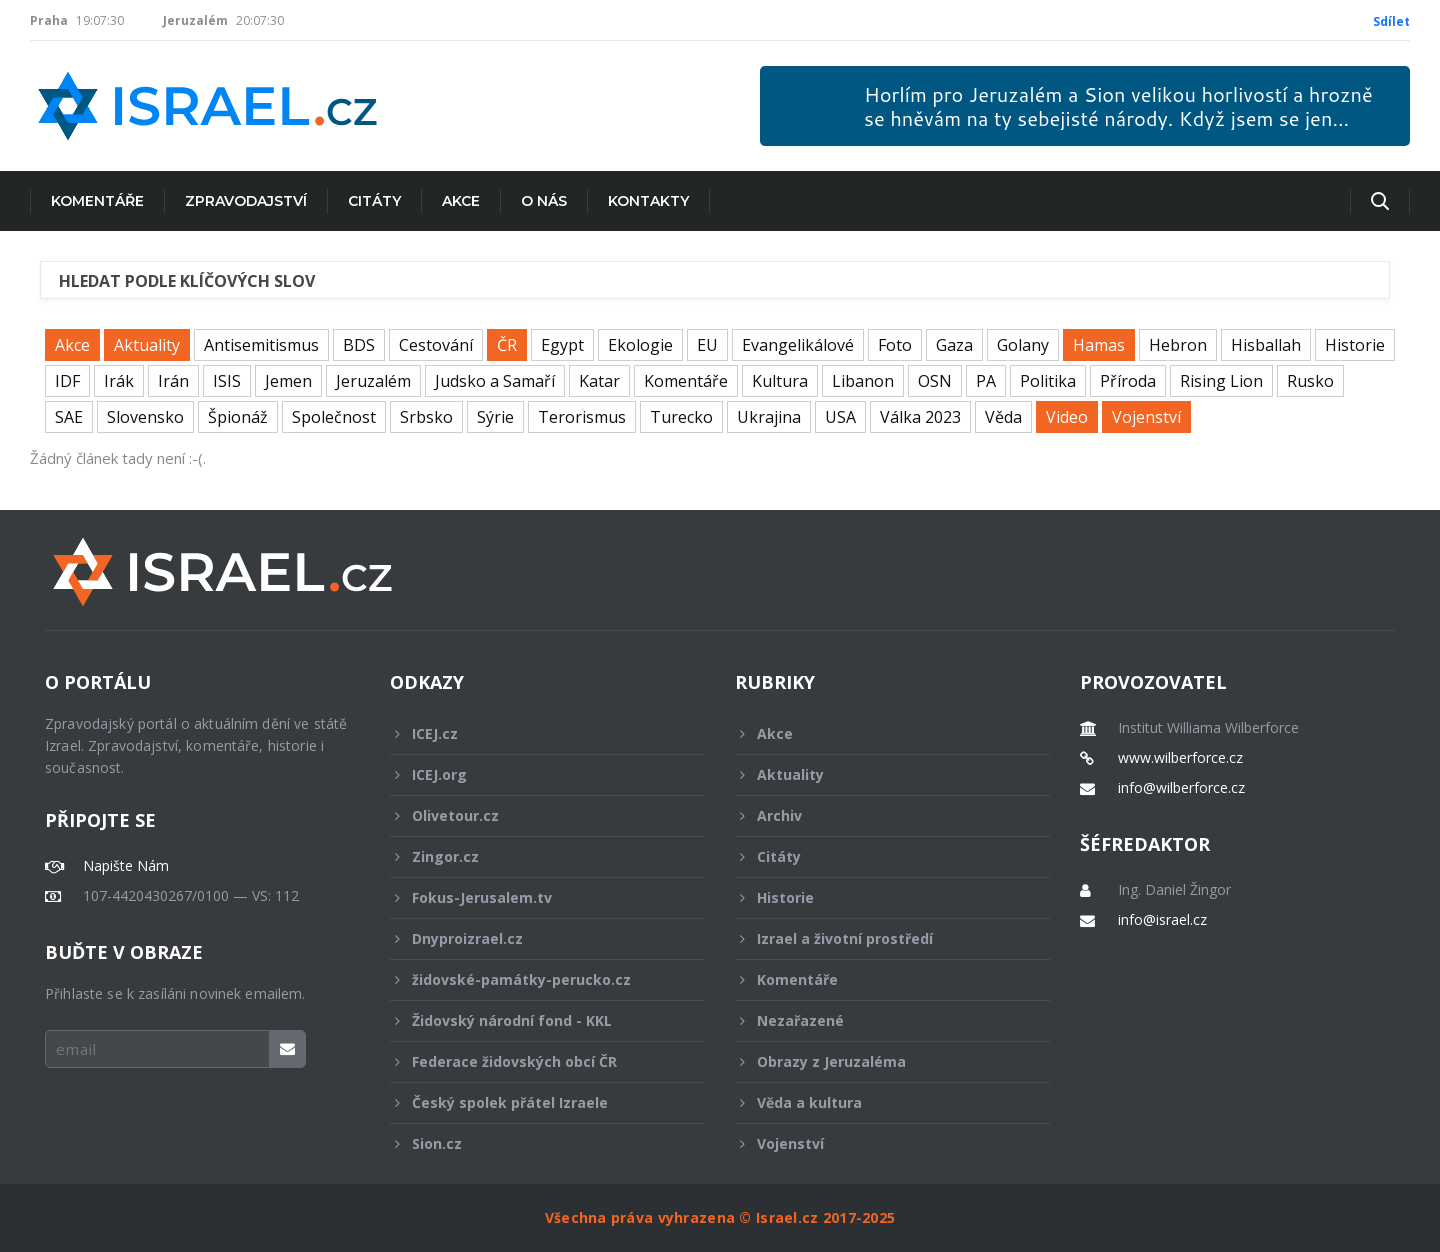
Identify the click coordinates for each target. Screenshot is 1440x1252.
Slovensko (145, 417)
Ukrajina (769, 417)
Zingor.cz (534, 856)
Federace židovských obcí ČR (534, 1061)
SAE (69, 417)
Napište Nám (126, 866)
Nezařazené (879, 1020)
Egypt (562, 345)
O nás (544, 201)
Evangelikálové (798, 345)
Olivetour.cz (534, 815)
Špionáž (238, 417)
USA (840, 417)
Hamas (1099, 345)
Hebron (1178, 345)
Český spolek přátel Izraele (534, 1102)
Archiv (879, 815)
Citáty (374, 201)
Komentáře (97, 201)
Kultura (780, 381)
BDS (359, 345)
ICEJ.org (534, 774)
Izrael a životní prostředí (879, 938)
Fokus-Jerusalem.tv (534, 897)
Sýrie (495, 417)
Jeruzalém (373, 381)
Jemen (288, 381)
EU (707, 345)
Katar (599, 381)
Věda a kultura (879, 1102)
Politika (1048, 381)
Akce (461, 201)
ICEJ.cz (534, 733)
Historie (1355, 345)
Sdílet (1391, 21)
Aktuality (147, 345)
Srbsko (426, 417)
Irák (119, 381)
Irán (173, 381)
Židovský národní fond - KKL (534, 1020)
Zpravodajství (246, 201)
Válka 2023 (920, 417)
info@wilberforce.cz (1181, 788)
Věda (1003, 417)
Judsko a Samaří (495, 381)
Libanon (863, 381)
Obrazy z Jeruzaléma (879, 1061)
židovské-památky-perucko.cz (534, 979)
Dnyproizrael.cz (534, 938)
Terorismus (582, 417)
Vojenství (1146, 417)
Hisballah (1266, 345)
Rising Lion (1221, 381)
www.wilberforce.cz (1180, 758)
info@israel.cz (1162, 920)
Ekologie (640, 345)
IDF (67, 381)
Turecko (681, 417)
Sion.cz (534, 1143)
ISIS (227, 381)
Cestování (436, 345)
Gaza (954, 345)
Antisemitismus (261, 345)
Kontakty (648, 201)
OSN (935, 381)
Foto (895, 345)
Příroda (1128, 381)
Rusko (1310, 381)
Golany (1023, 345)
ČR (507, 345)
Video (1067, 417)
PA (986, 381)
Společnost (334, 417)
